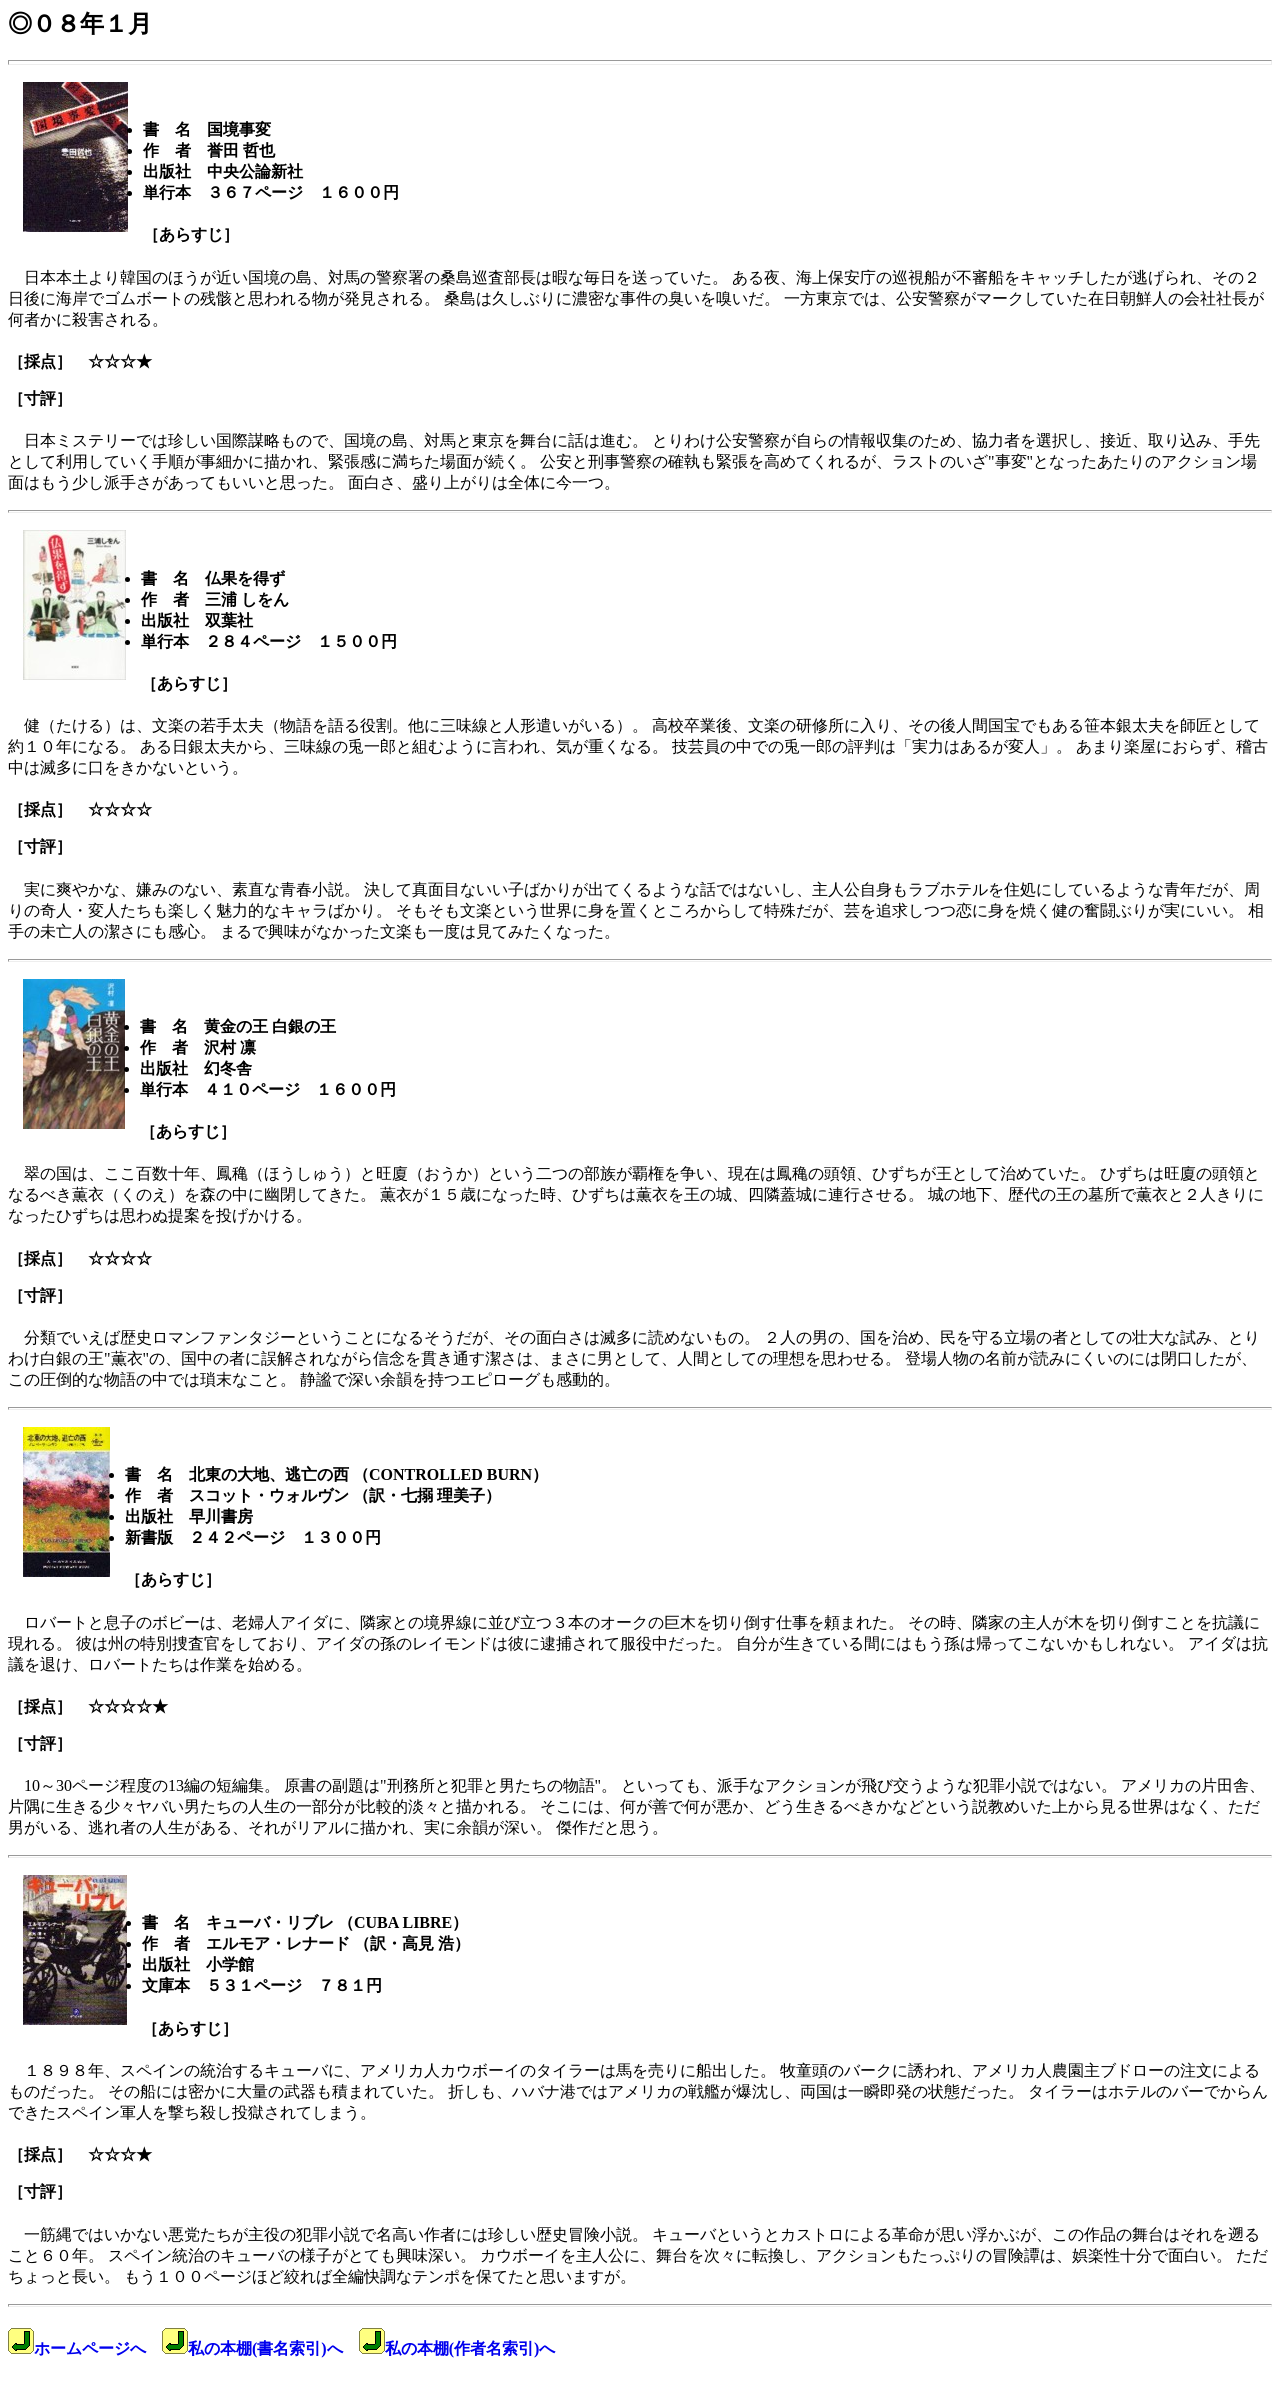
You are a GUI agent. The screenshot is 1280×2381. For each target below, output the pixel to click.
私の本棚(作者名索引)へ (457, 2348)
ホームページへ (77, 2348)
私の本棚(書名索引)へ (252, 2348)
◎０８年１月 (80, 24)
